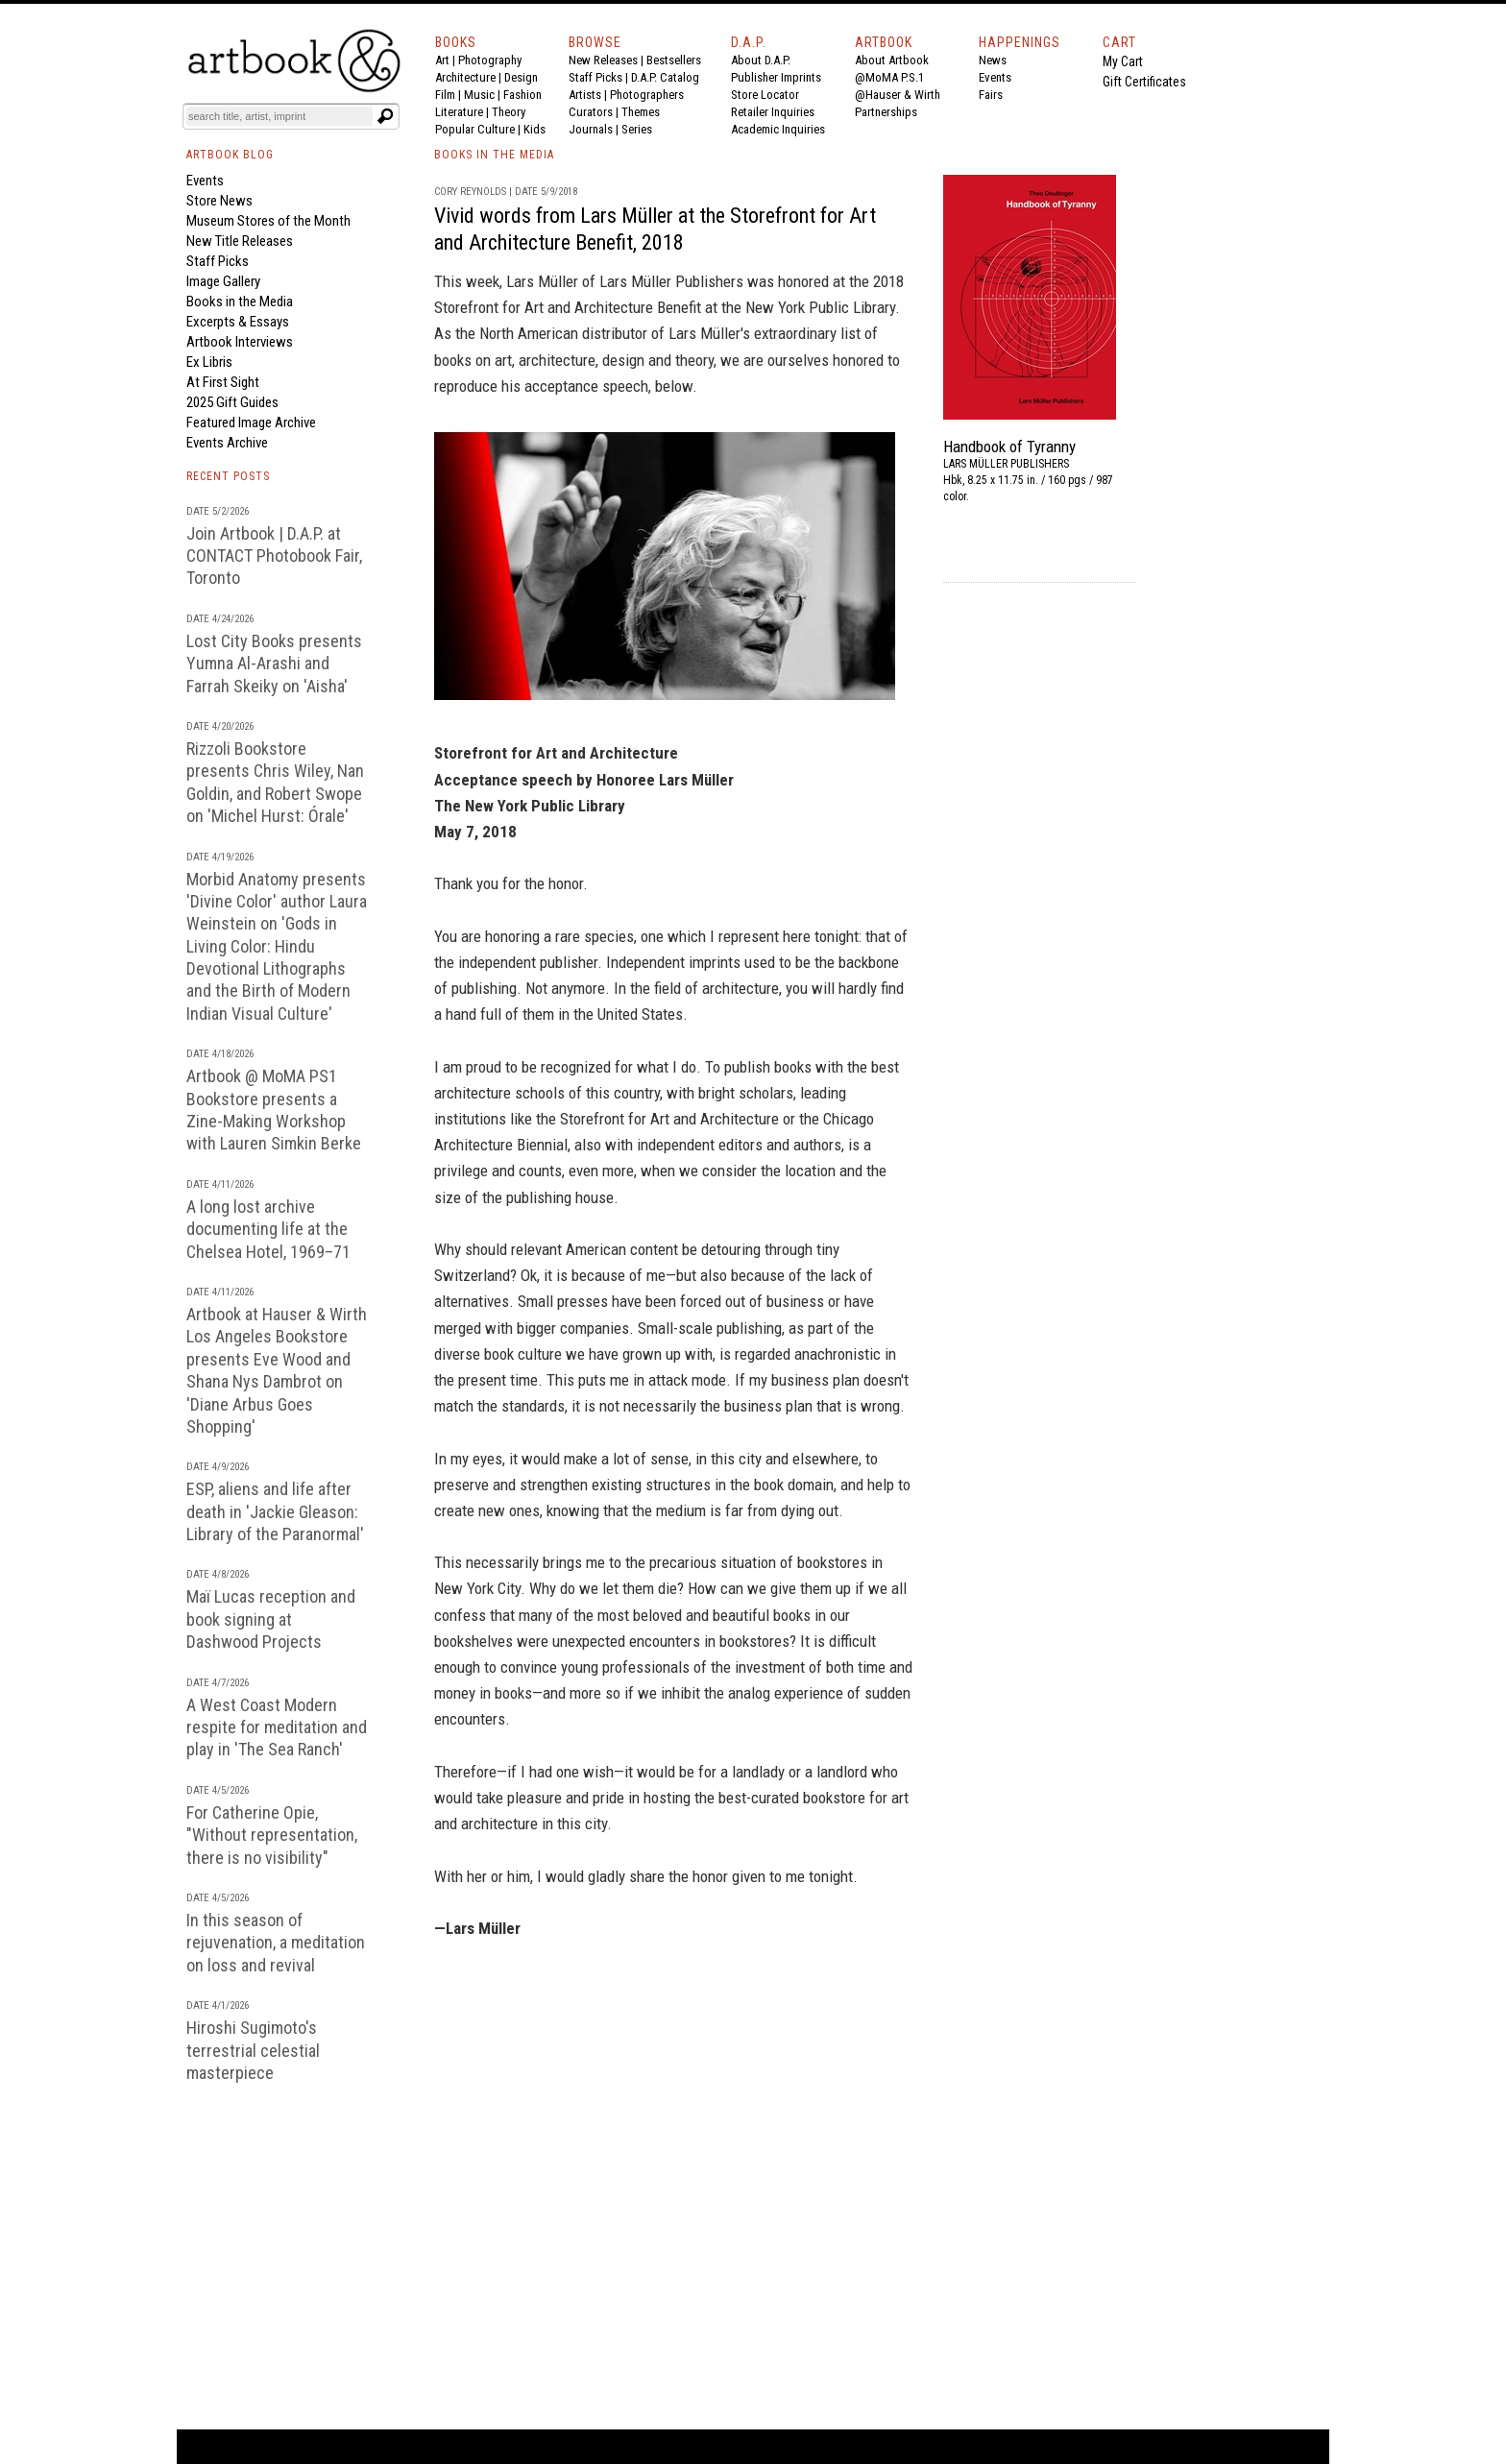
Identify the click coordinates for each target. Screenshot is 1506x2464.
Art (442, 60)
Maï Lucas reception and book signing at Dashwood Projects (270, 1619)
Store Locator (765, 94)
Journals (591, 129)
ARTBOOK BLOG (230, 154)
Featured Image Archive (251, 422)
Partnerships (886, 112)
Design (521, 77)
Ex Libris (209, 362)
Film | (449, 94)
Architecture (465, 77)
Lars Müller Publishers (671, 281)
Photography (490, 60)
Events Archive (227, 442)
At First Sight (222, 382)
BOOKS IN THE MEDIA (494, 154)
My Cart (1123, 61)
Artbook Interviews (239, 341)
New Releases (603, 60)
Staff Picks (595, 77)
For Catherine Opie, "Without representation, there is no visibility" (271, 1835)
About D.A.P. (760, 60)
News (993, 60)
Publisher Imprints (776, 77)
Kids (534, 129)
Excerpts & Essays (237, 321)
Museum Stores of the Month (268, 220)
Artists (585, 94)
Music (479, 94)
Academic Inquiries (778, 129)
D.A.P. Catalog (665, 77)
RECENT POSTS (228, 476)
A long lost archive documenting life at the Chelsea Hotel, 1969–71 (268, 1229)
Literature (459, 112)
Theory (508, 112)
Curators (591, 112)
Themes (640, 112)
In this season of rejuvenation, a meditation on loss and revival (275, 1942)
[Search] (279, 116)
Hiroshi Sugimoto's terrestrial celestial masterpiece (253, 2050)
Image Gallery (223, 281)
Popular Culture (475, 129)
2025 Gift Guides (232, 402)
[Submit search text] (385, 116)
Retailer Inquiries (772, 112)
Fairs (991, 94)
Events (995, 77)
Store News (219, 200)
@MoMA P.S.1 (889, 77)
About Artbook (892, 60)
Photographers (647, 94)
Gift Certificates (1144, 81)
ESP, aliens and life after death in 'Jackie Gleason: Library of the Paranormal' (275, 1511)
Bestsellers (673, 60)
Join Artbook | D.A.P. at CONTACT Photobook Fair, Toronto (274, 556)
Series (636, 129)
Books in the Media (239, 301)
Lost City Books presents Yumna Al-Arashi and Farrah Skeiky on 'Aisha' (274, 663)
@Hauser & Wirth (897, 94)
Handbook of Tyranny (1009, 446)
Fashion (522, 94)
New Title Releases (239, 241)
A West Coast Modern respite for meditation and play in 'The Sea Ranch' (276, 1727)
